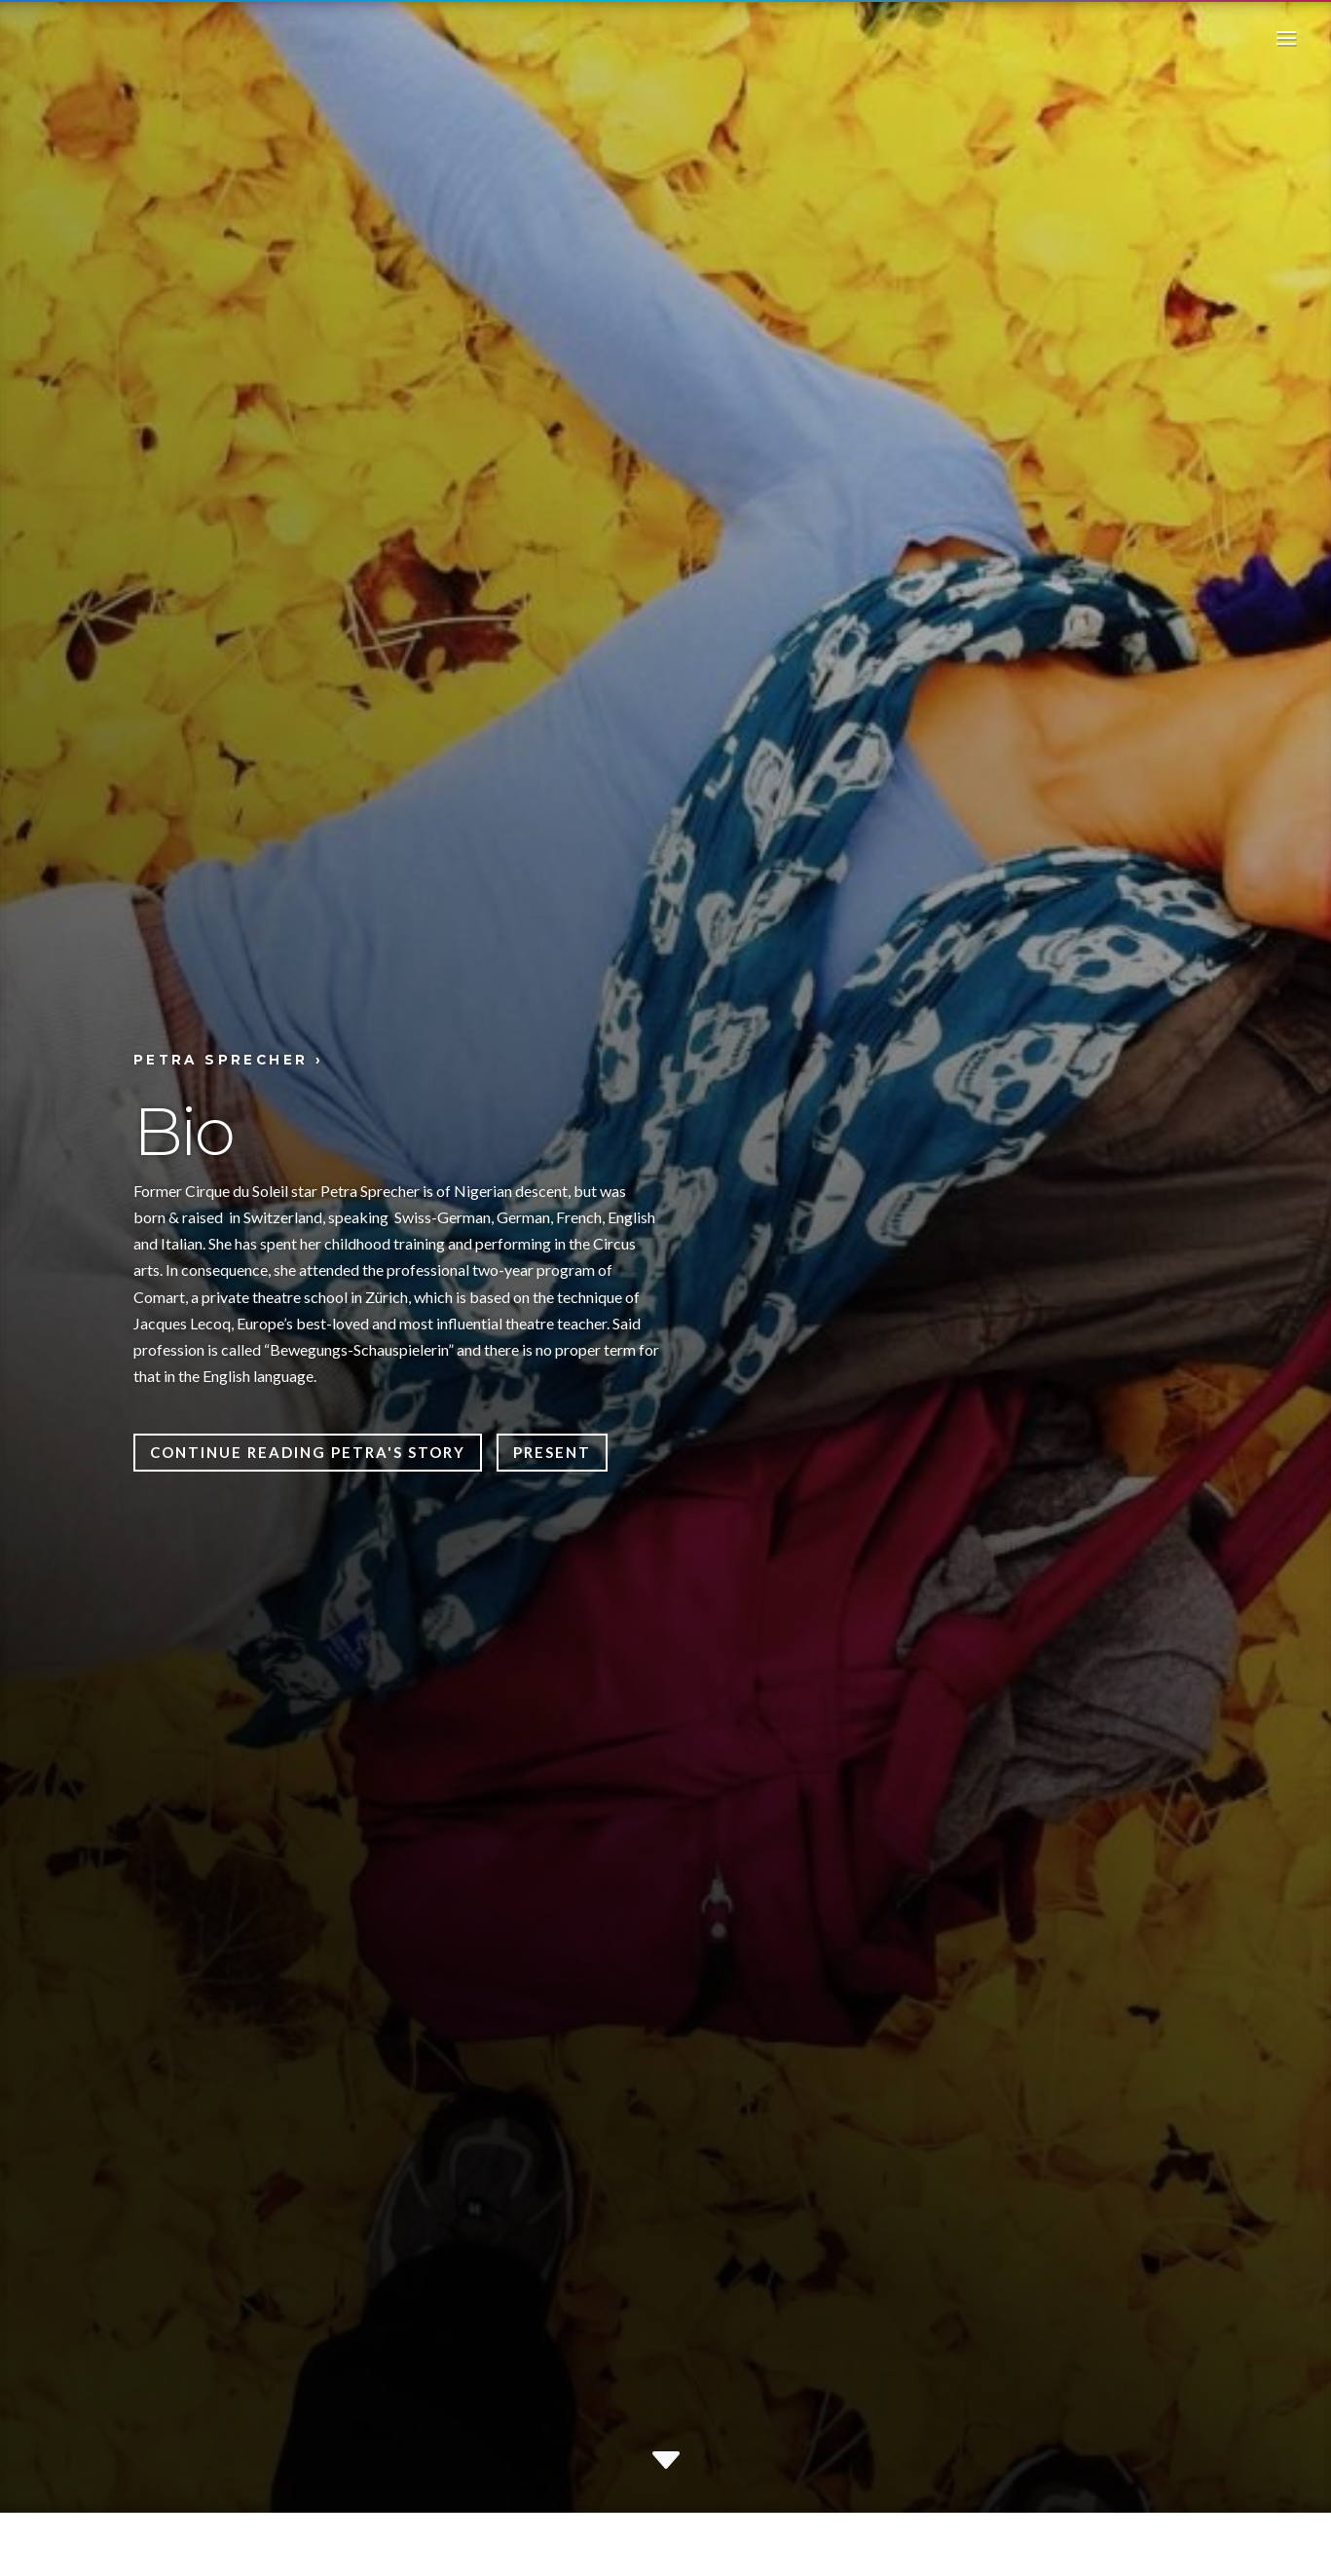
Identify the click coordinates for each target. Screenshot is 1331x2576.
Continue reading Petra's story (307, 1452)
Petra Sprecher (221, 1059)
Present (552, 1452)
